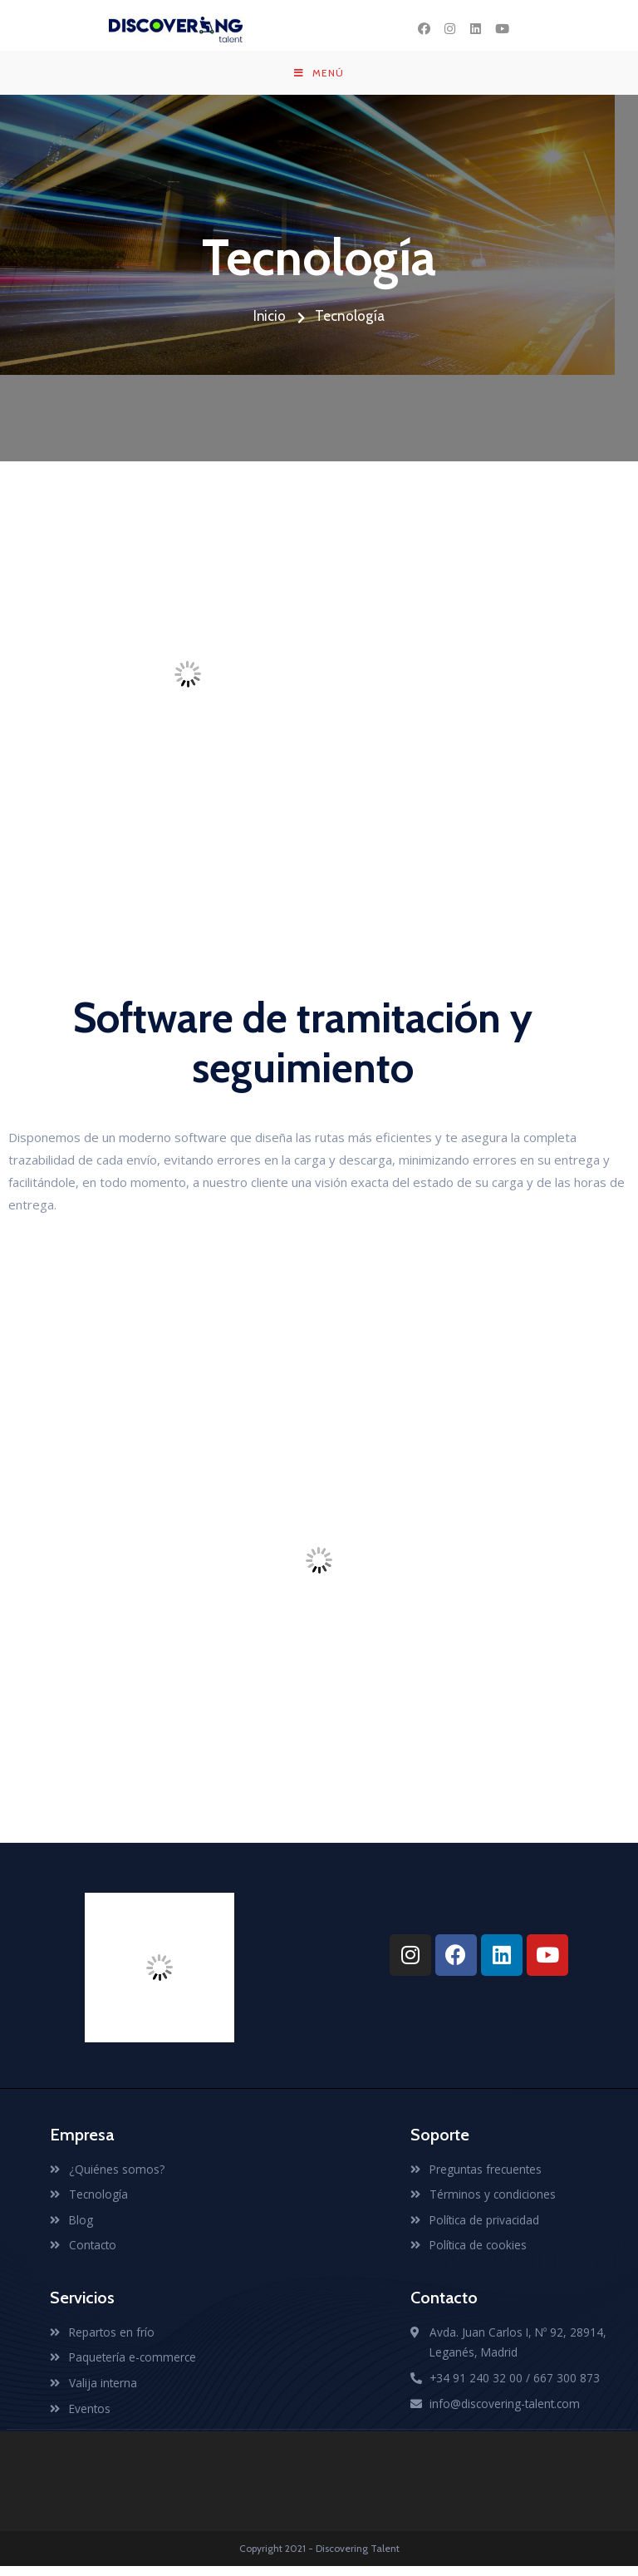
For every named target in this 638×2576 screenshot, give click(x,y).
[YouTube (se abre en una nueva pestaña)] (501, 29)
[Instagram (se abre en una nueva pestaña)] (450, 29)
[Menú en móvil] (319, 76)
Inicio (279, 322)
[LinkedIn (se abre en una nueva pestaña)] (475, 29)
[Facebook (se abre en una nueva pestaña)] (424, 29)
